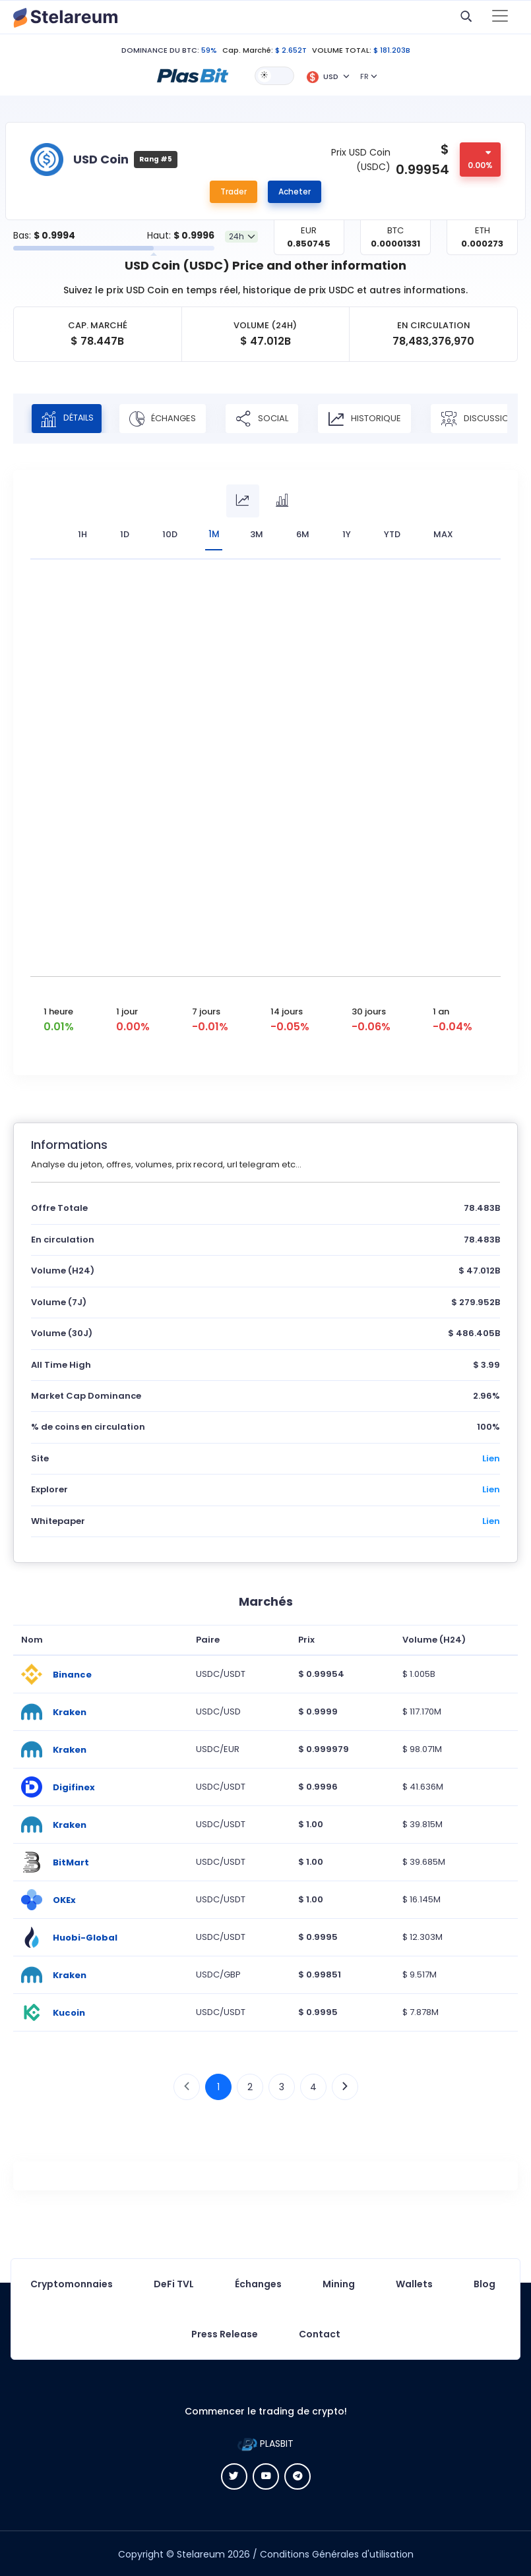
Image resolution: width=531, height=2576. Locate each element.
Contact (319, 2332)
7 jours (206, 1010)
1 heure (58, 1010)
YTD (395, 534)
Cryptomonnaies (71, 2282)
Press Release (224, 2332)
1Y (349, 534)
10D (167, 534)
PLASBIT (265, 2442)
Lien (491, 1457)
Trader (233, 191)
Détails (71, 418)
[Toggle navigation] (500, 17)
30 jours (369, 1010)
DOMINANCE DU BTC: (160, 50)
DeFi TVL (174, 2282)
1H (80, 534)
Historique (372, 418)
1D (122, 534)
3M (259, 534)
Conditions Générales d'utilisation (337, 2553)
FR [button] (364, 76)
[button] (192, 75)
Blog (484, 2282)
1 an (441, 1010)
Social (269, 418)
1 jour (127, 1010)
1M (214, 534)
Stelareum (201, 2553)
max (446, 534)
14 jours (286, 1010)
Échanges (170, 418)
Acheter (294, 191)
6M (305, 534)
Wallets (414, 2282)
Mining (339, 2282)
